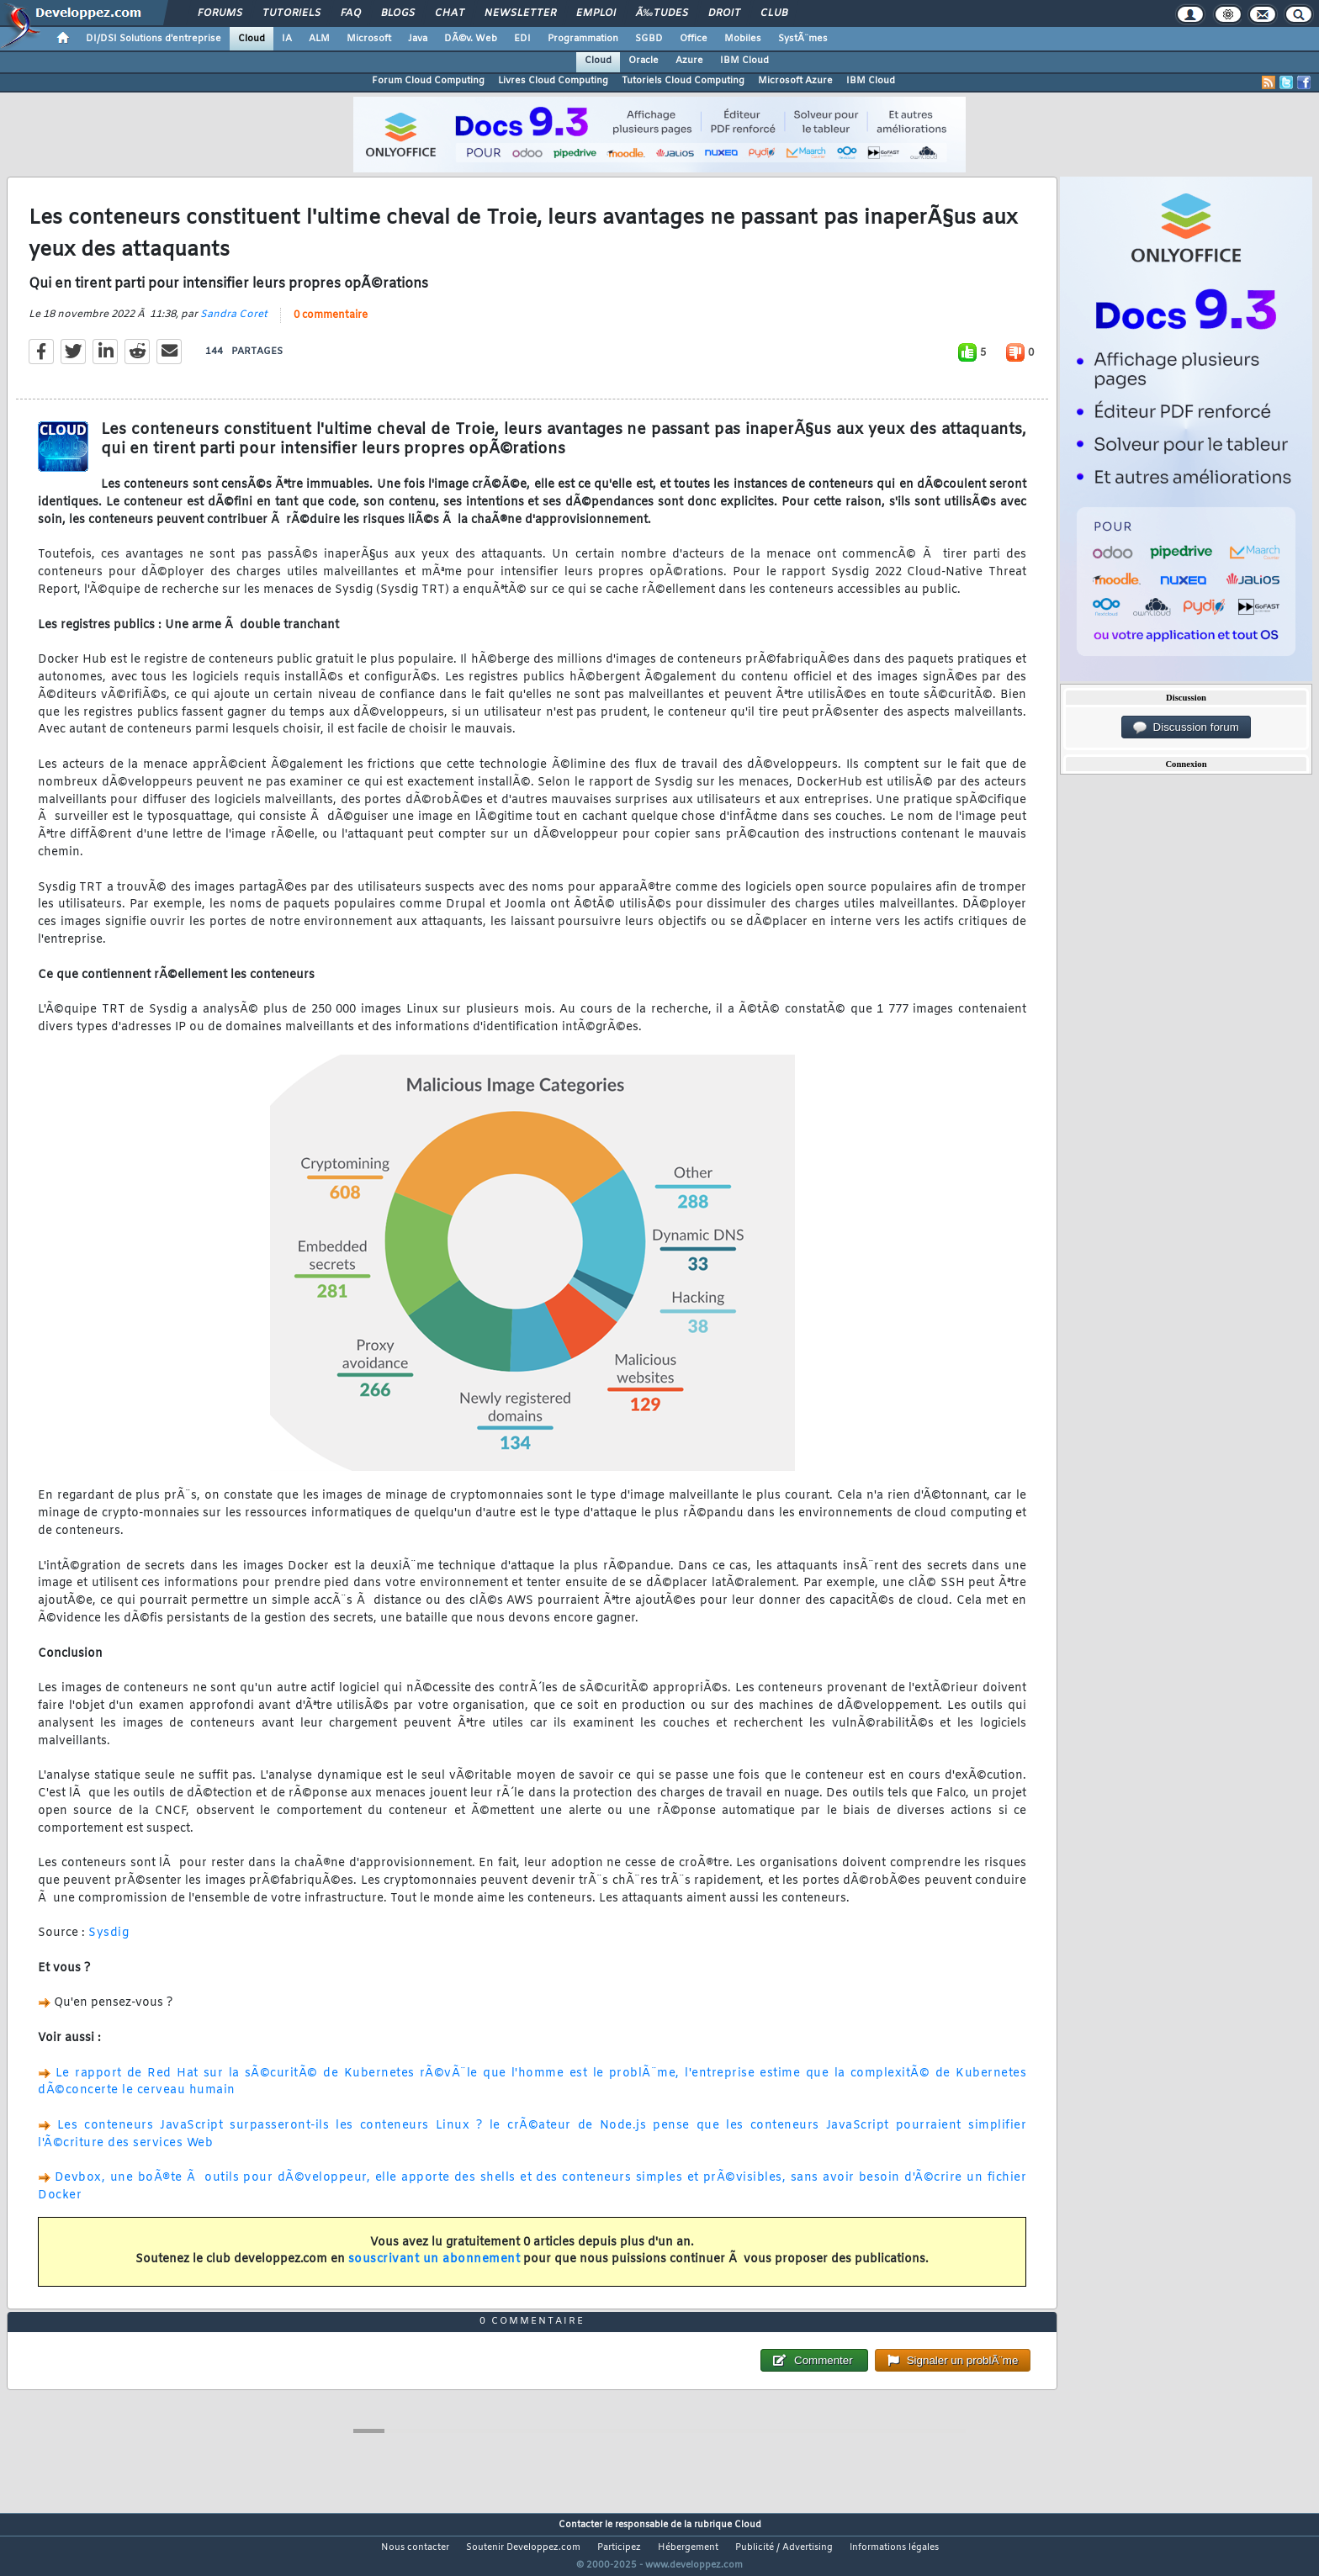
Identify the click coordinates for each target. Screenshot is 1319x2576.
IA (287, 39)
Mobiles (742, 39)
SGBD (649, 39)
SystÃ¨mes (803, 39)
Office (693, 39)
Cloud (251, 39)
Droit (724, 13)
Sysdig (108, 1944)
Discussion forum (1186, 727)
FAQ (351, 13)
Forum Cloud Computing (428, 81)
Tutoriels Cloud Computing (683, 81)
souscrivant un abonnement (434, 2270)
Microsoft (369, 39)
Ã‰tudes (662, 13)
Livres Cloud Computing (553, 81)
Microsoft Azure (795, 81)
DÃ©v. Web (470, 39)
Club (774, 13)
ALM (319, 39)
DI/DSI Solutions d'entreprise (153, 39)
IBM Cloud (744, 60)
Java (417, 39)
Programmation (583, 39)
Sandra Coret (234, 324)
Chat (449, 13)
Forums (220, 13)
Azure (689, 60)
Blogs (397, 13)
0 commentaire (331, 325)
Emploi (596, 13)
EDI (522, 39)
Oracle (643, 60)
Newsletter (520, 13)
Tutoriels (291, 13)
